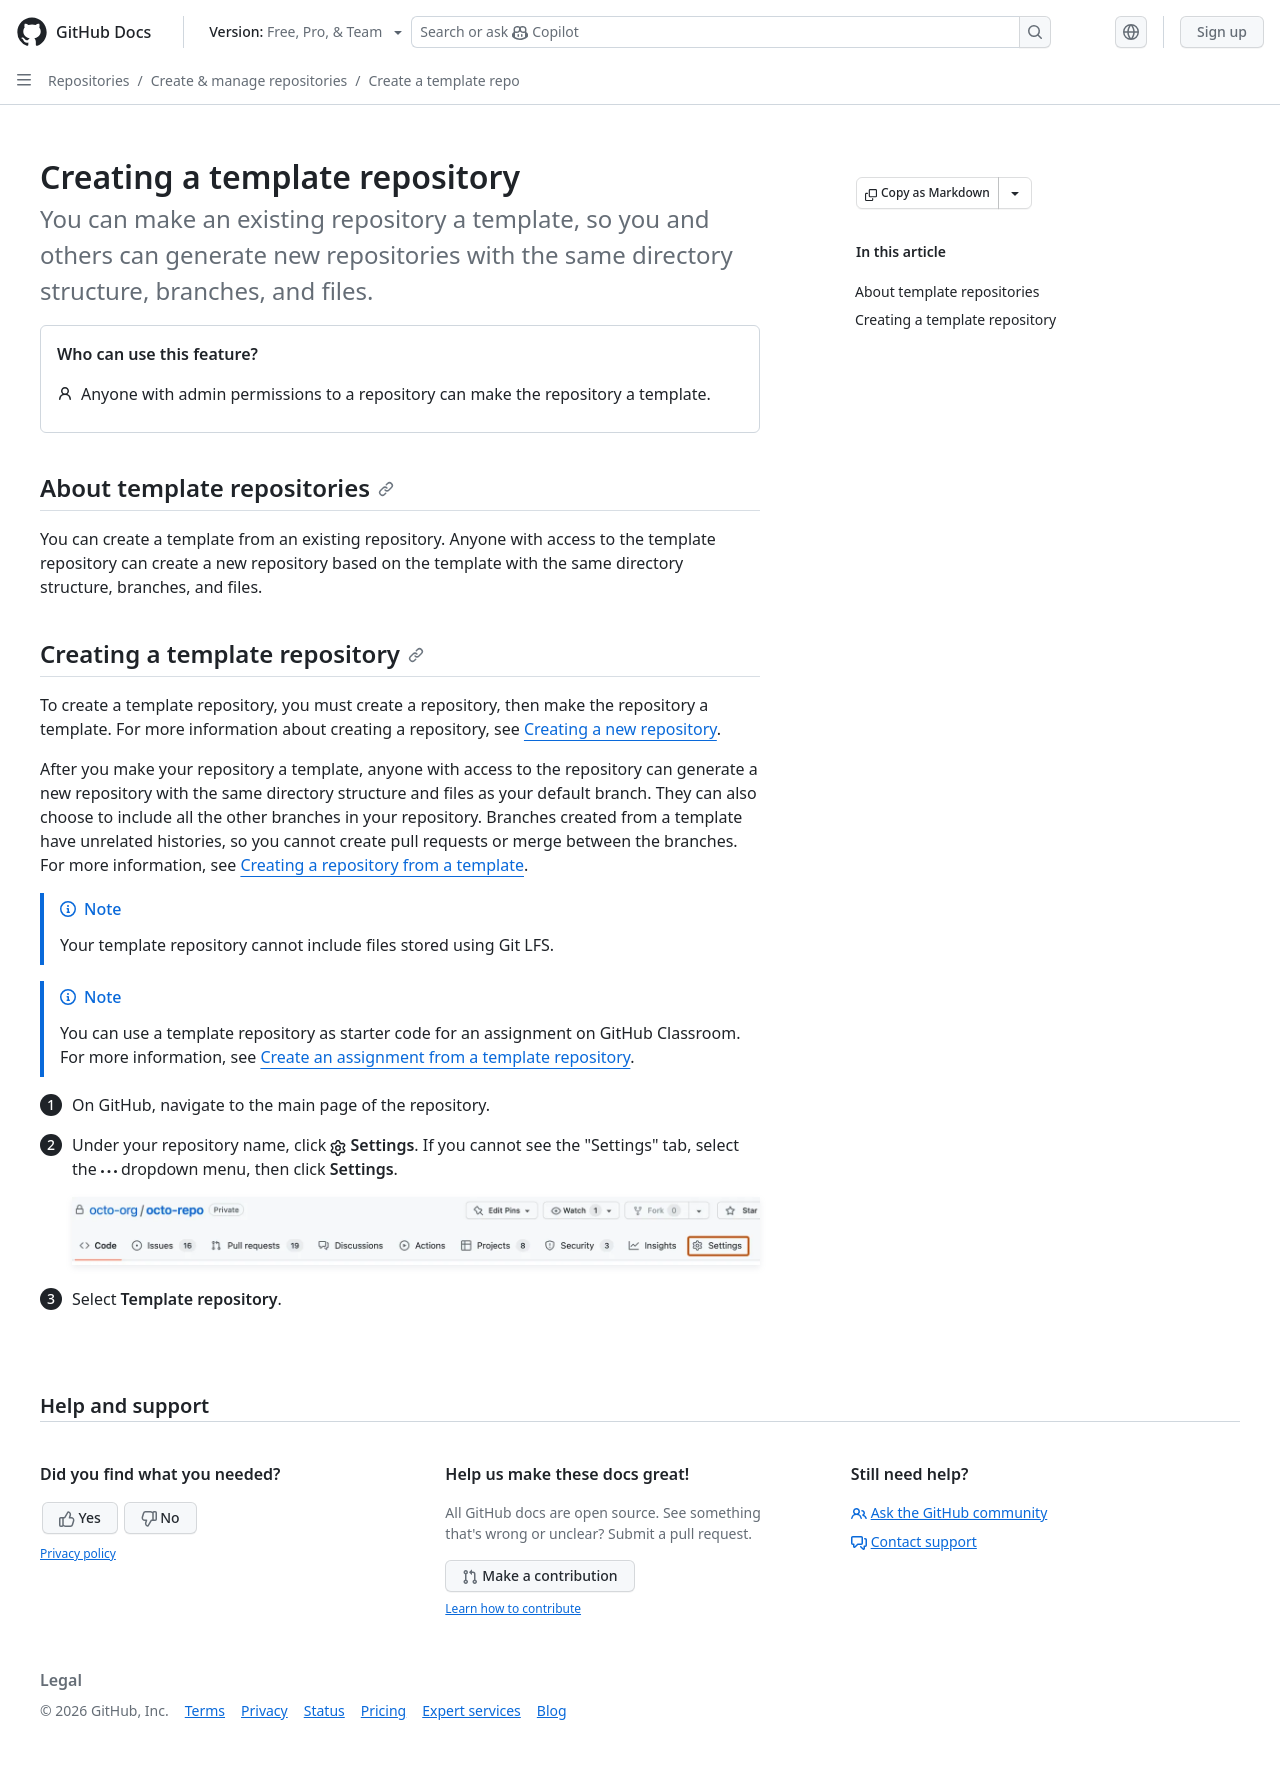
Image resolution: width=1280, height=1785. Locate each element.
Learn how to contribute (513, 1608)
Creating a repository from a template (382, 865)
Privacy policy (78, 1553)
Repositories (89, 80)
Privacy (264, 1710)
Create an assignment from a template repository (445, 1057)
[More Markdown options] (1015, 193)
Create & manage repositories (249, 80)
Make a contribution (539, 1575)
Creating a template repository (232, 653)
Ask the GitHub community (949, 1512)
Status (324, 1710)
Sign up (1222, 31)
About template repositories (217, 487)
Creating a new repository (620, 729)
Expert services (471, 1710)
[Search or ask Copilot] (731, 32)
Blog (552, 1710)
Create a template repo (443, 80)
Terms (205, 1710)
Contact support (914, 1541)
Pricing (383, 1710)
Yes (80, 1517)
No (160, 1517)
